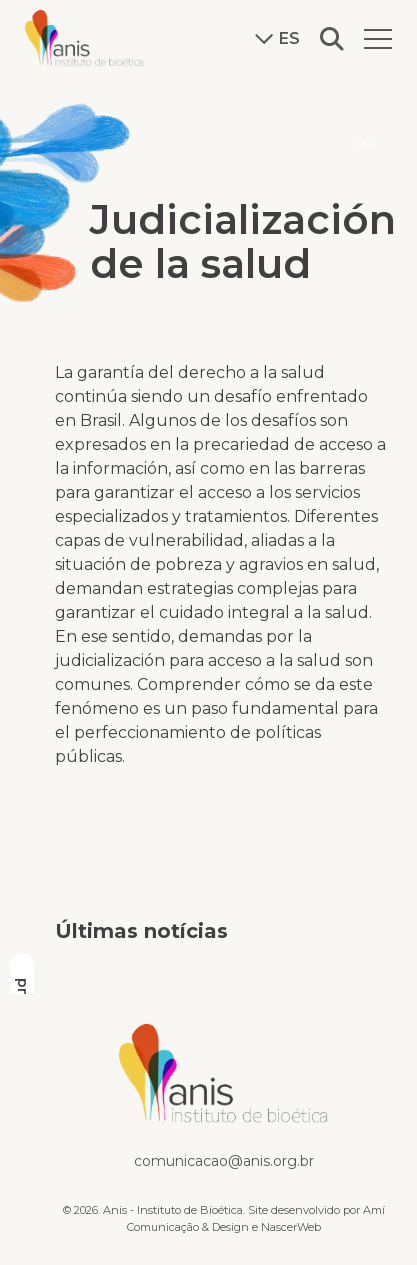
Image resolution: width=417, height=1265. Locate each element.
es (277, 39)
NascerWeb (291, 1227)
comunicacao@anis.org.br (224, 1161)
